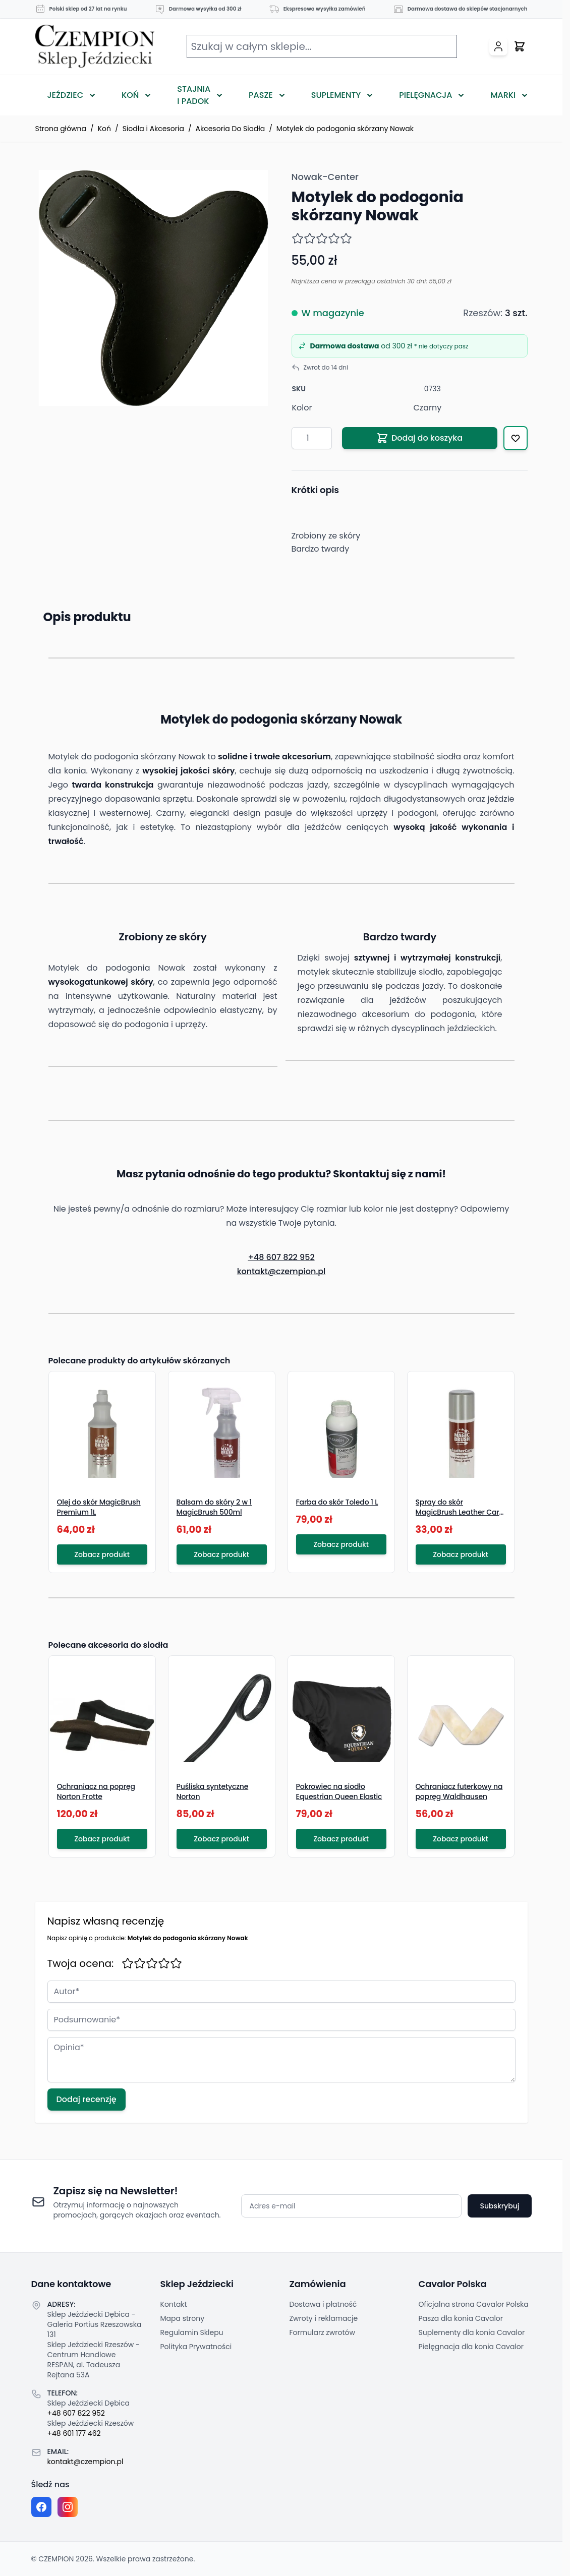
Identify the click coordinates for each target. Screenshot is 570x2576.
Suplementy (336, 95)
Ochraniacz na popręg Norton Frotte (96, 1791)
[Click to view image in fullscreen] (153, 288)
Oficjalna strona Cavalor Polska (474, 2304)
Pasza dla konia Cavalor (461, 2318)
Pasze (261, 95)
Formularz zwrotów (322, 2332)
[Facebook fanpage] (41, 2507)
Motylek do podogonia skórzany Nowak (345, 129)
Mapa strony (182, 2318)
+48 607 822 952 (281, 1257)
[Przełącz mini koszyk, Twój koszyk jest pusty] (519, 46)
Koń (130, 95)
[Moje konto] (498, 46)
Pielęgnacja (425, 95)
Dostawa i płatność (323, 2304)
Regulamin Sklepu (191, 2332)
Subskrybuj (499, 2206)
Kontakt (173, 2304)
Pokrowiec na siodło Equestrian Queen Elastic (339, 1791)
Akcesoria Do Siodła (230, 129)
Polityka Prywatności (196, 2347)
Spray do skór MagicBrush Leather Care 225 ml (460, 1512)
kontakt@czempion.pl (281, 1271)
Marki (503, 95)
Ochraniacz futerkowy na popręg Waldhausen (459, 1791)
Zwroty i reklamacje (324, 2318)
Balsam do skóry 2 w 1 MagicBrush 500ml (214, 1507)
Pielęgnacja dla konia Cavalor (471, 2347)
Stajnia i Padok (193, 95)
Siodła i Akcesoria (153, 129)
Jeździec (65, 95)
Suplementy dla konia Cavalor (472, 2332)
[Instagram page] (68, 2507)
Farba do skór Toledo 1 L (337, 1502)
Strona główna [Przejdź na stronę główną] (61, 129)
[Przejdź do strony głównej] (94, 47)
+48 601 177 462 (74, 2433)
